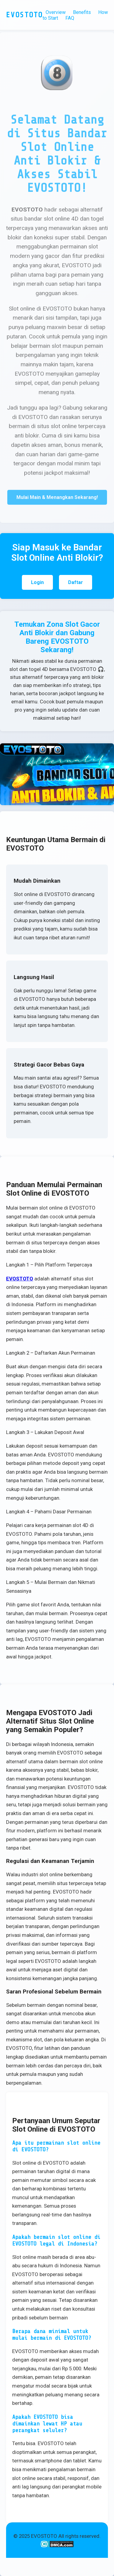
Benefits (82, 12)
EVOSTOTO (19, 1279)
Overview (56, 12)
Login (37, 582)
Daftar (75, 582)
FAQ (69, 18)
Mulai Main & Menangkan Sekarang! (57, 498)
